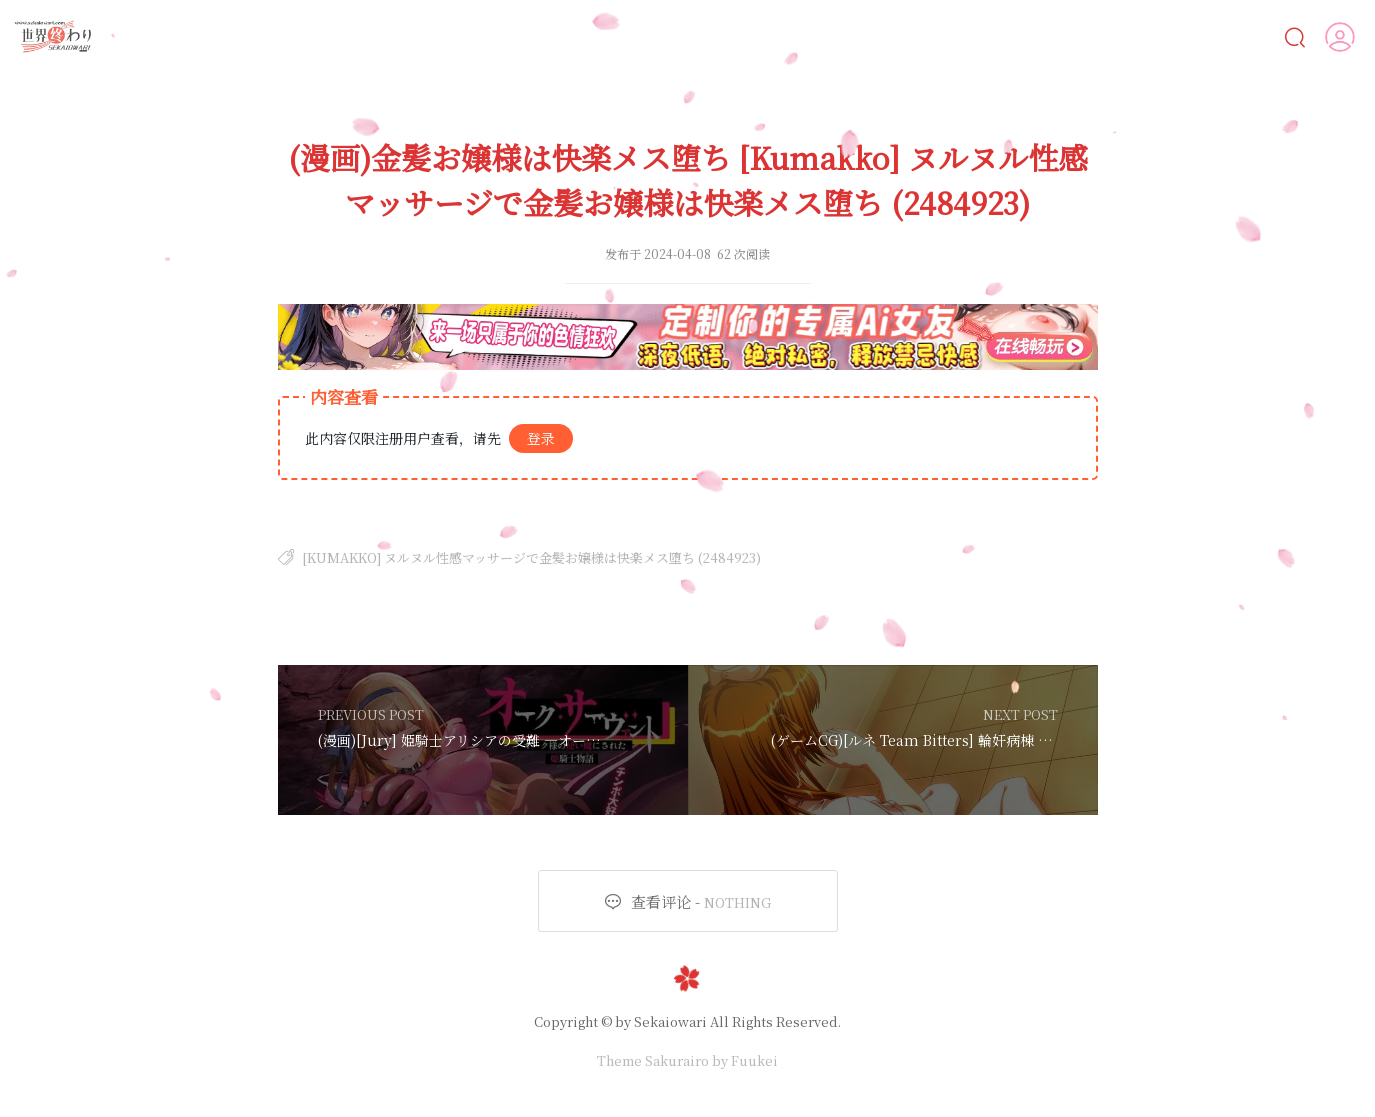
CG (829, 36)
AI (688, 36)
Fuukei (754, 1060)
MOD (1059, 36)
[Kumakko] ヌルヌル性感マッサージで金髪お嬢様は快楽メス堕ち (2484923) (531, 557)
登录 (541, 438)
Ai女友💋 (610, 36)
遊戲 (977, 37)
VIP (1241, 36)
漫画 (756, 36)
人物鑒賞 (1153, 35)
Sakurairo (677, 1060)
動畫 (899, 36)
